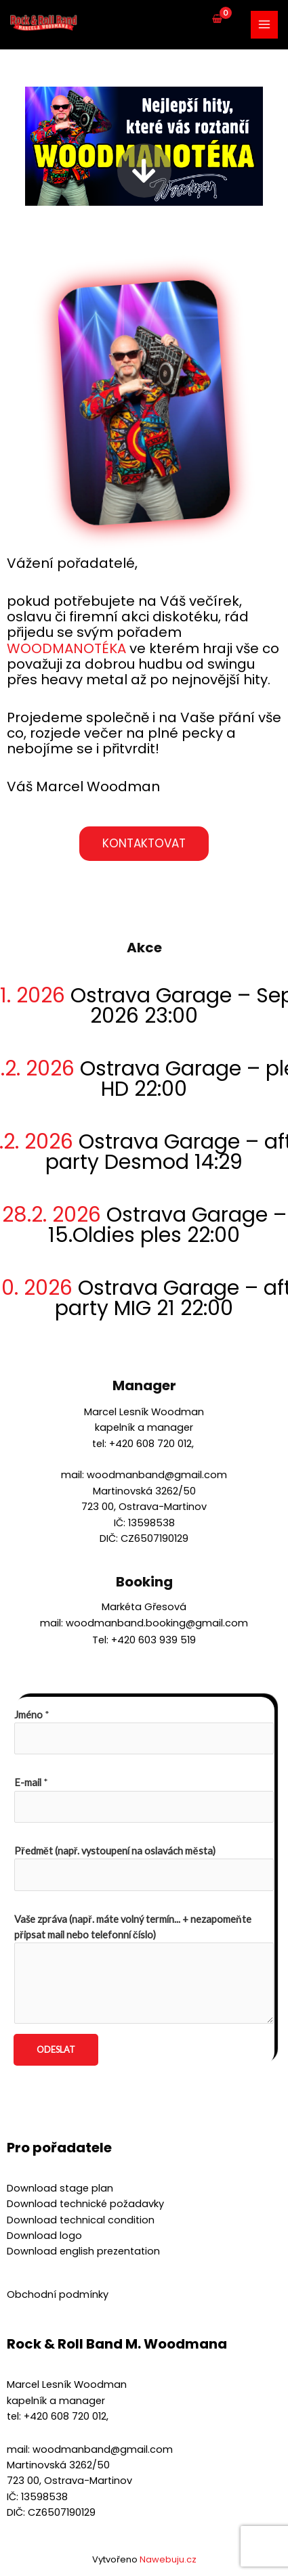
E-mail (31, 1782)
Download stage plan (60, 2188)
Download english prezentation (83, 2251)
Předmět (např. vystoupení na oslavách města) (114, 1851)
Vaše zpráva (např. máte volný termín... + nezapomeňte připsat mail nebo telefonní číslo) (132, 1926)
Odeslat (56, 2049)
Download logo (44, 2235)
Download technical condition (81, 2220)
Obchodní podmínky (57, 2294)
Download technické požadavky (85, 2204)
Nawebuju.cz (168, 2559)
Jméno (31, 1714)
